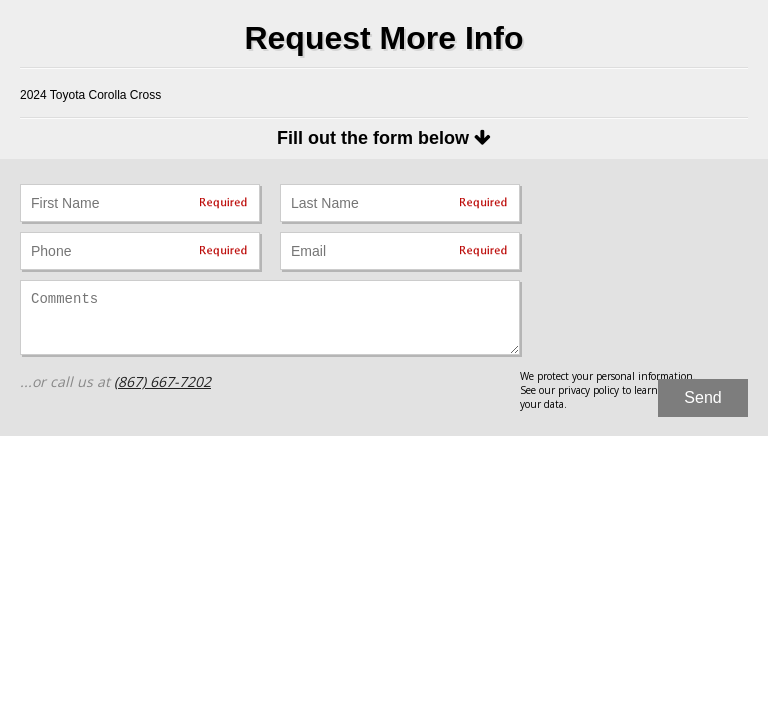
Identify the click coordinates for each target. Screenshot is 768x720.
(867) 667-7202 (162, 381)
